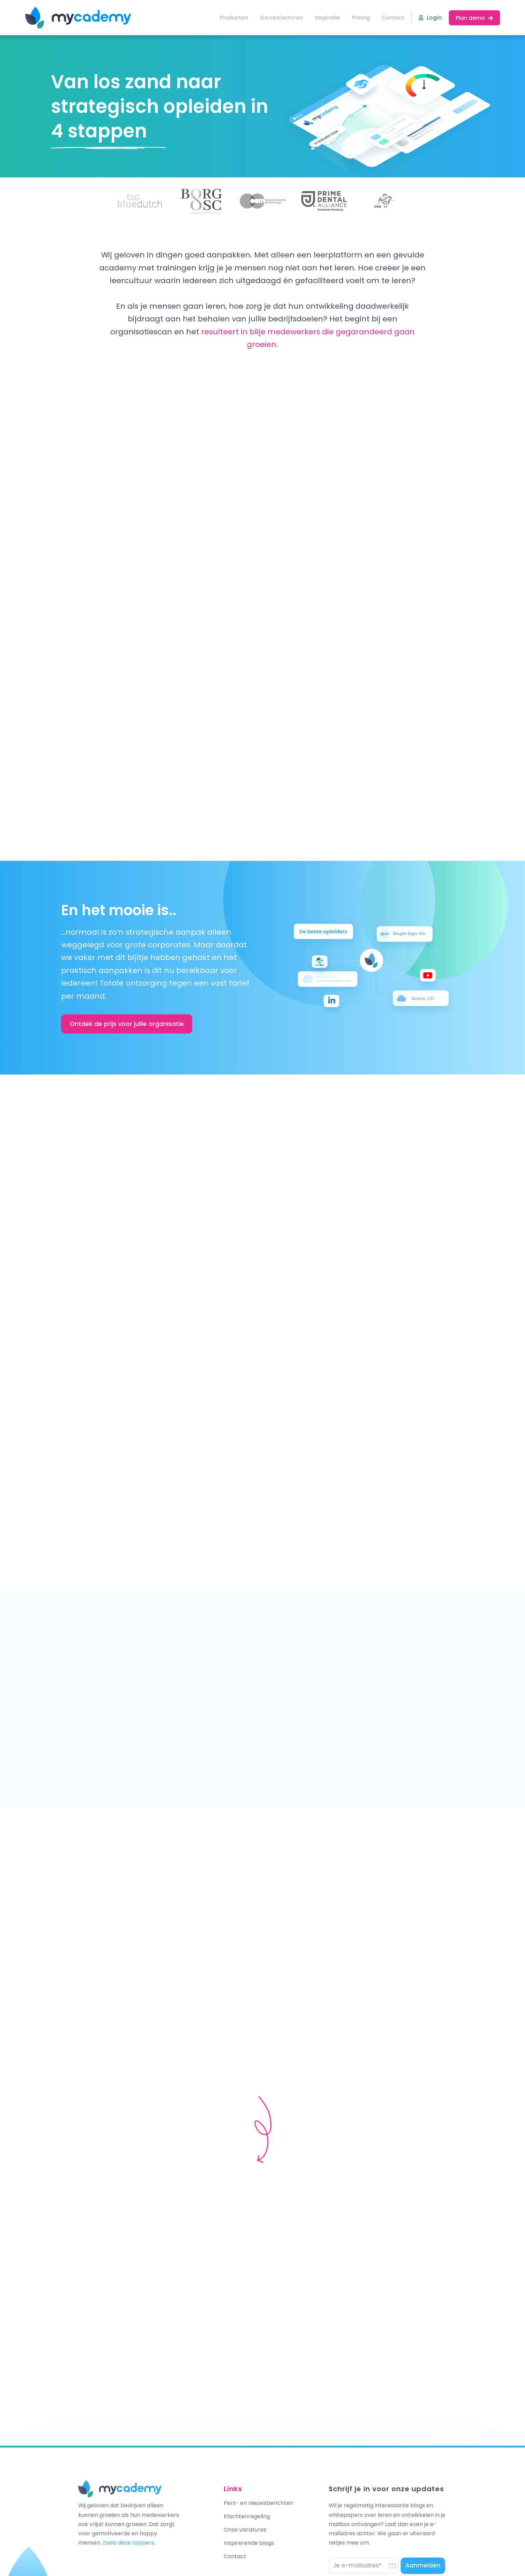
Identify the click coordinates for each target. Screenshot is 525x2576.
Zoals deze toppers (128, 2543)
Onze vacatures (245, 2530)
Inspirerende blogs (249, 2543)
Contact (393, 18)
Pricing (361, 18)
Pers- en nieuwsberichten (258, 2503)
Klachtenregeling (247, 2516)
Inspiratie (327, 18)
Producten (234, 18)
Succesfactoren (281, 18)
